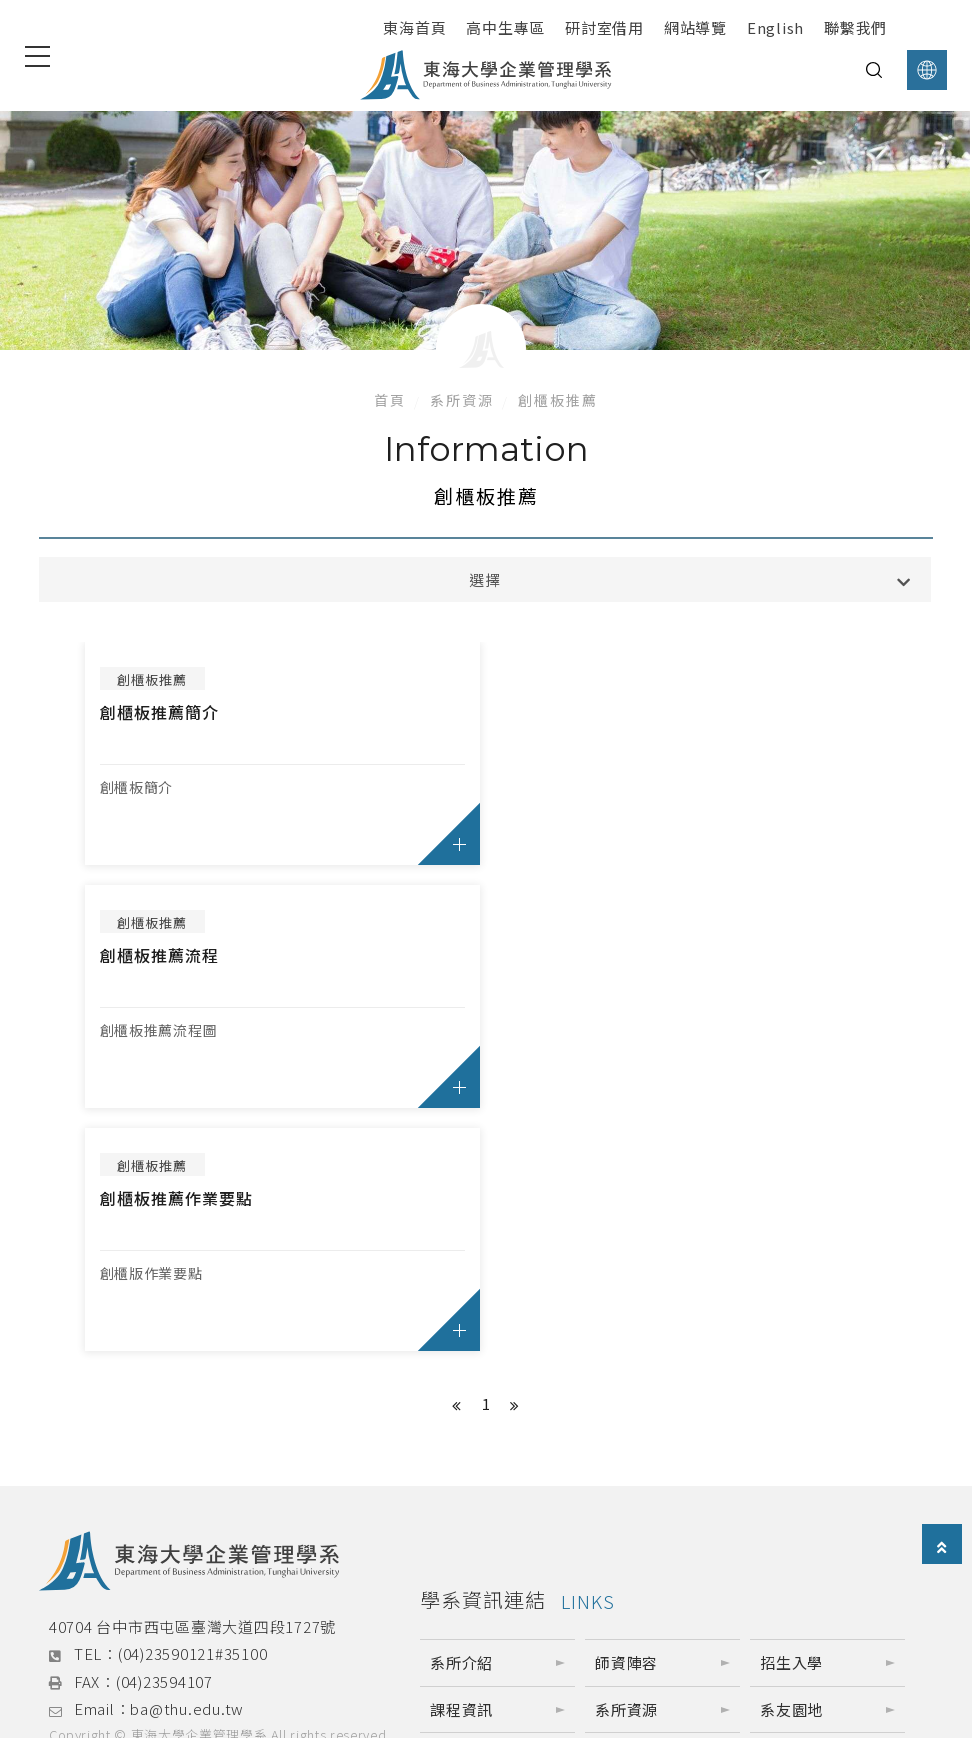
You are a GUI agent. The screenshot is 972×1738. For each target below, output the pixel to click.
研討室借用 (604, 27)
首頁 (390, 400)
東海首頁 (414, 27)
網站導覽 (695, 27)
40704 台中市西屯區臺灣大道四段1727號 (192, 1383)
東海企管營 (784, 1634)
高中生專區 (505, 27)
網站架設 (147, 1515)
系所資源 (462, 400)
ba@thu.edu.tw (187, 1466)
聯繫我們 (855, 27)
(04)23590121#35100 (193, 1411)
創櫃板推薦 (558, 400)
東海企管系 (188, 1634)
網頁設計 (80, 1515)
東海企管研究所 (486, 1634)
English (775, 27)
